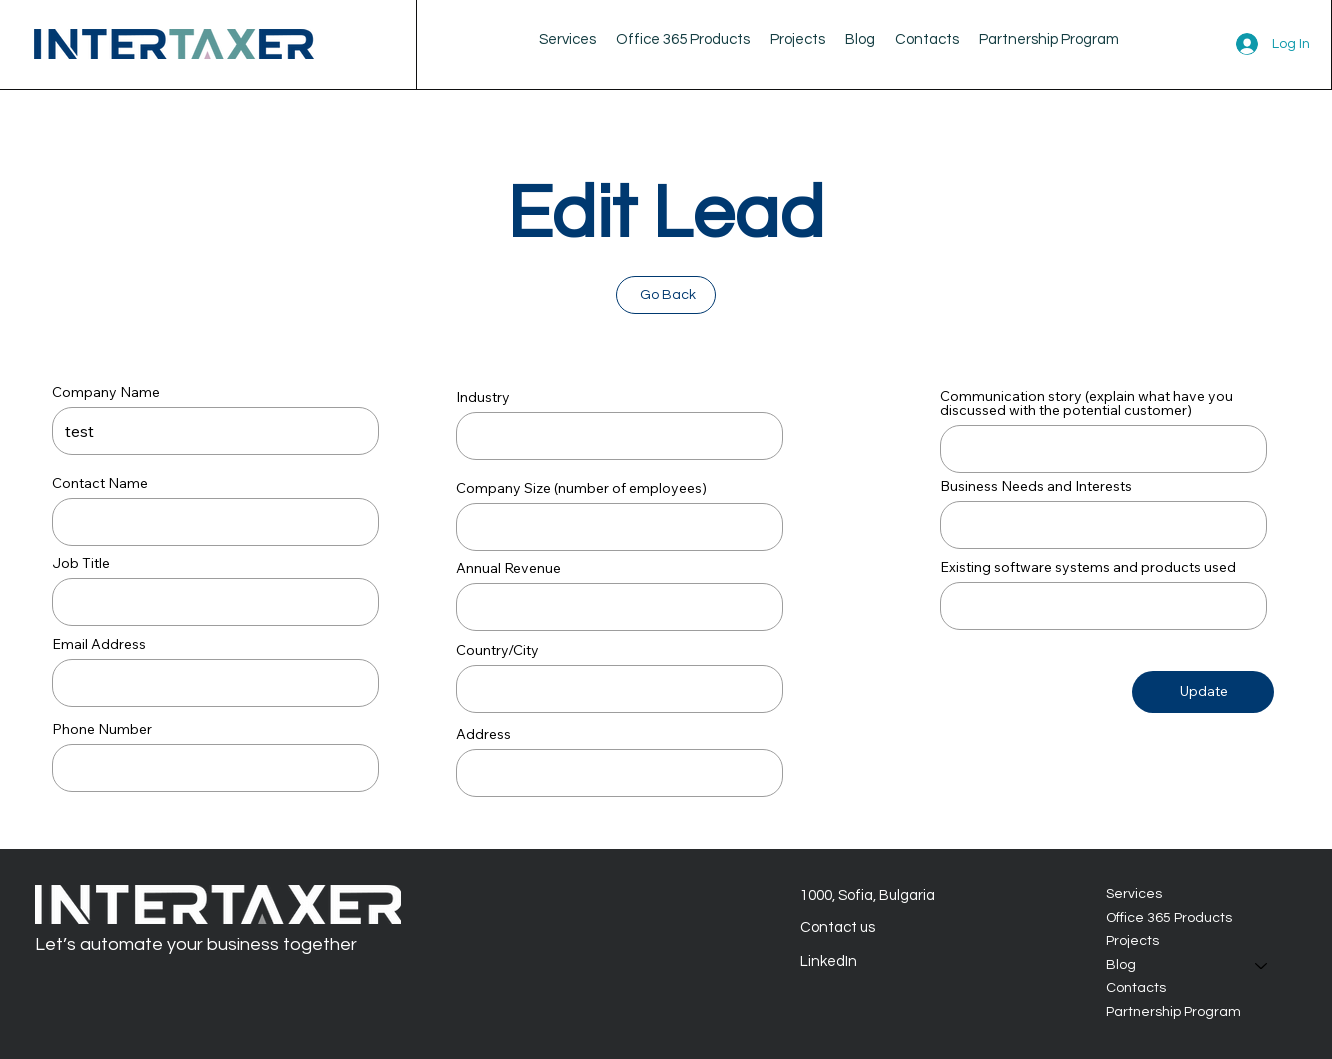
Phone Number (102, 729)
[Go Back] (666, 295)
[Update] (1203, 692)
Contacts (1136, 989)
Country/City (497, 650)
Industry (483, 397)
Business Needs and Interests (1036, 486)
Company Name (106, 392)
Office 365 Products (1169, 918)
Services (1134, 894)
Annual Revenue (508, 568)
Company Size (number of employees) (581, 488)
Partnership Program (1173, 1012)
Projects (1132, 942)
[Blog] (1262, 966)
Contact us (837, 927)
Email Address (99, 644)
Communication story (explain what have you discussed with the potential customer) (1086, 403)
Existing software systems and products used (1088, 567)
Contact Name (100, 483)
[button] (860, 39)
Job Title (81, 563)
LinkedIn (828, 961)
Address (483, 734)
